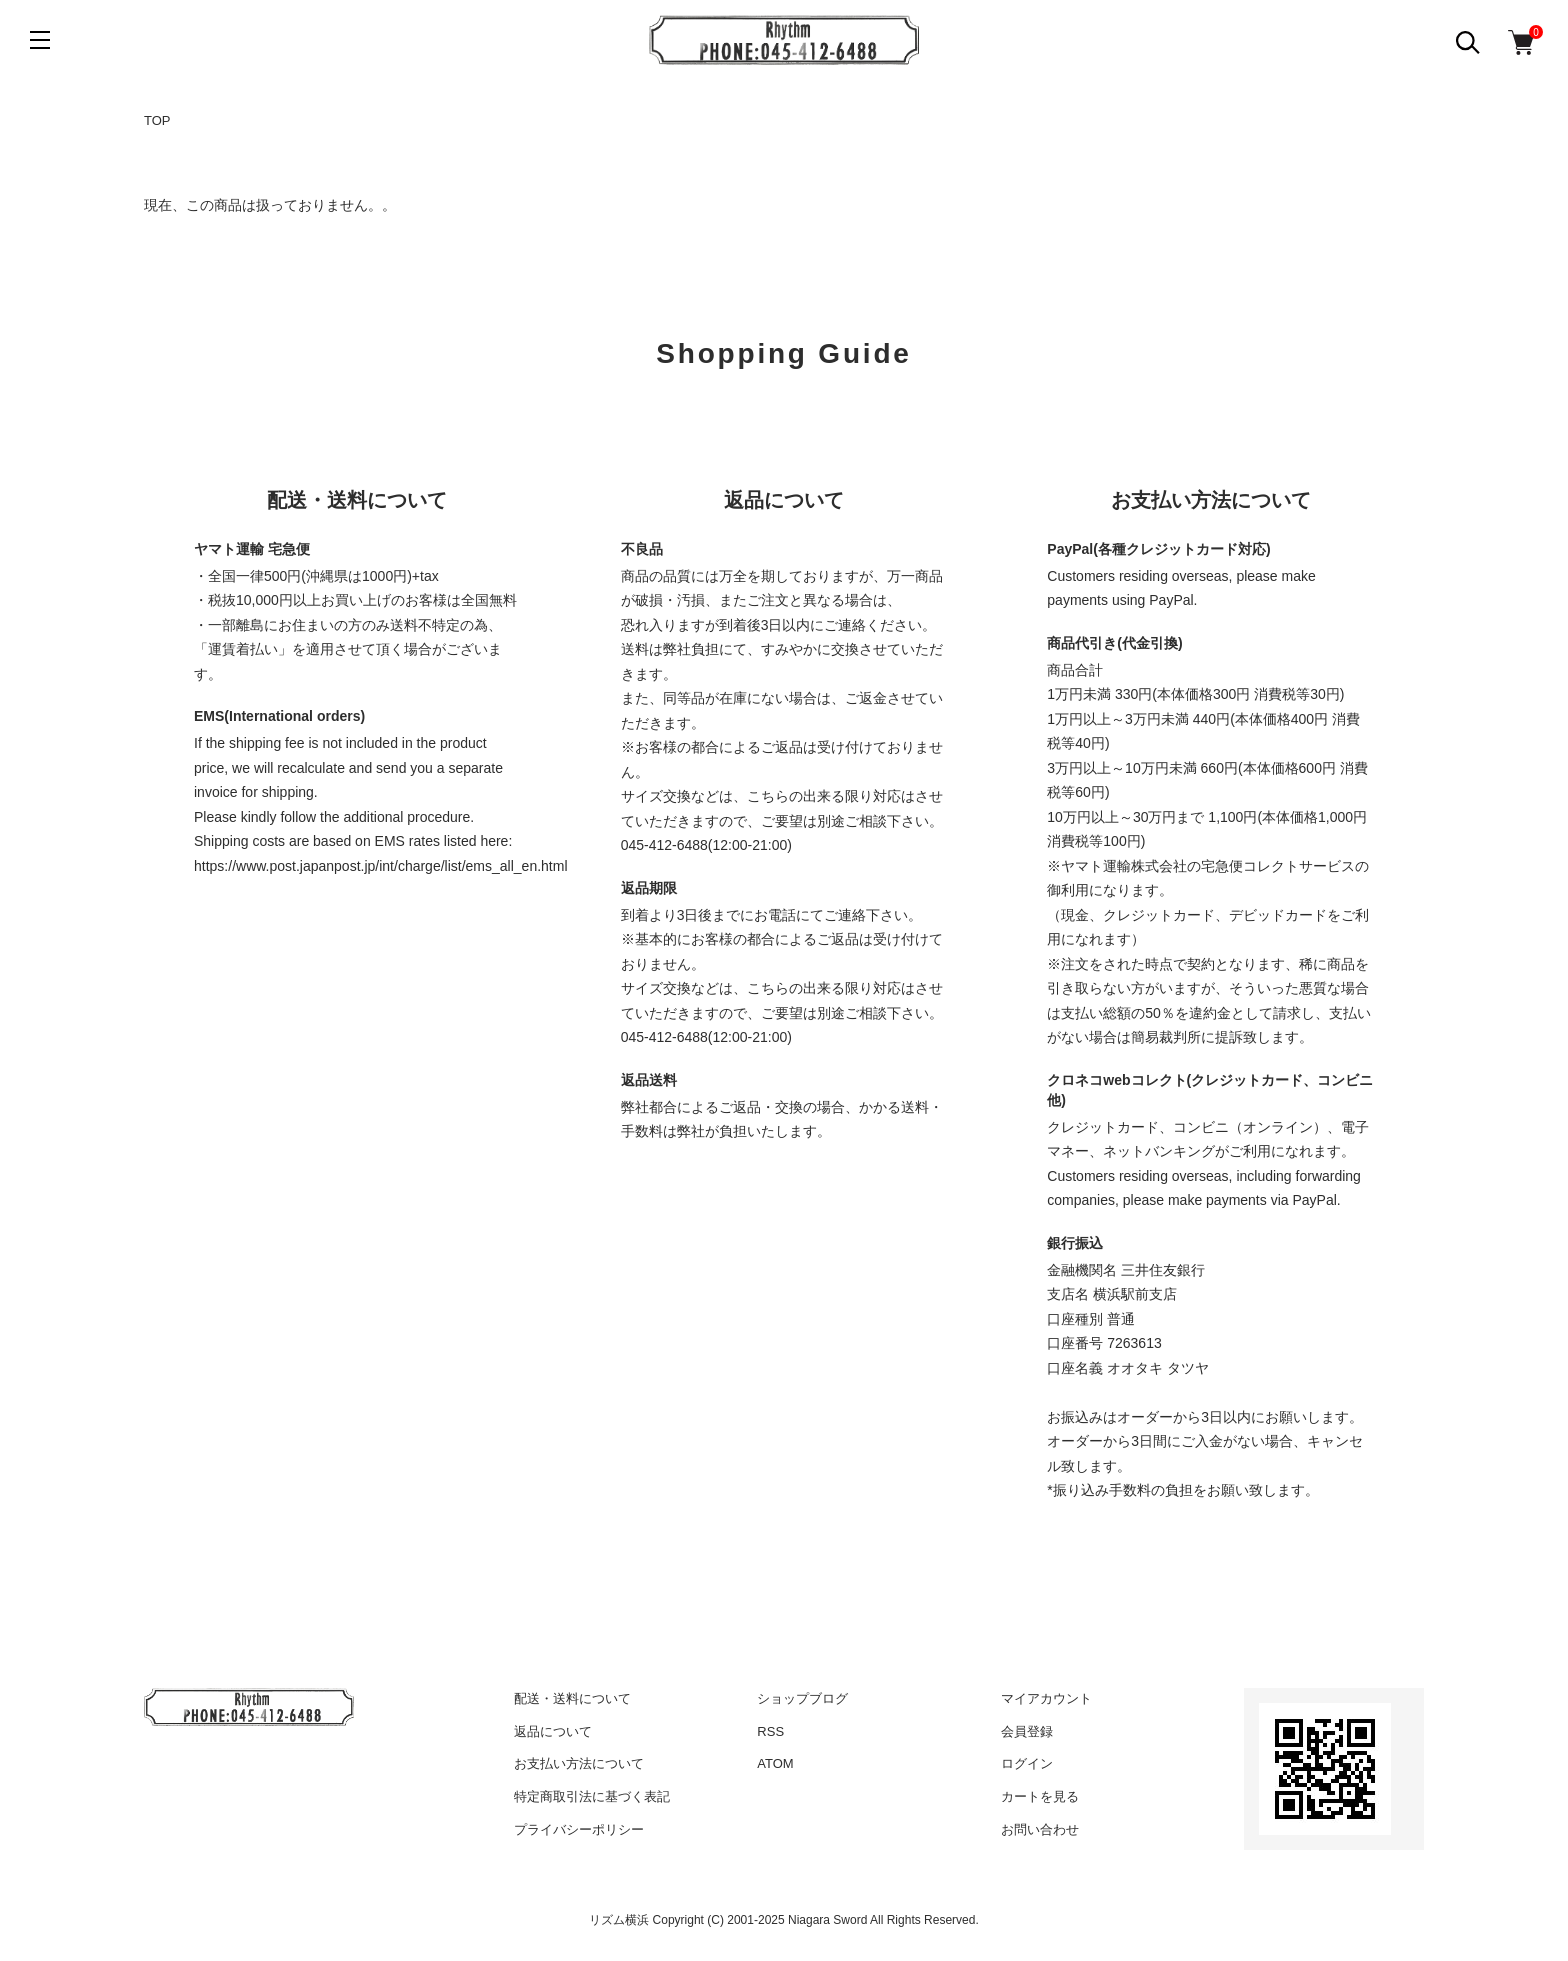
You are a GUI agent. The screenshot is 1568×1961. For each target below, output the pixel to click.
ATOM (775, 1763)
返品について (553, 1731)
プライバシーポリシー (579, 1829)
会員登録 (1027, 1731)
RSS (770, 1731)
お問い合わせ (1040, 1829)
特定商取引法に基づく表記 (592, 1796)
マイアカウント (1046, 1698)
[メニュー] (40, 40)
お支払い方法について (579, 1763)
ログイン (1027, 1763)
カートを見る (1040, 1796)
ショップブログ (802, 1698)
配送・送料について (572, 1698)
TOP (157, 120)
